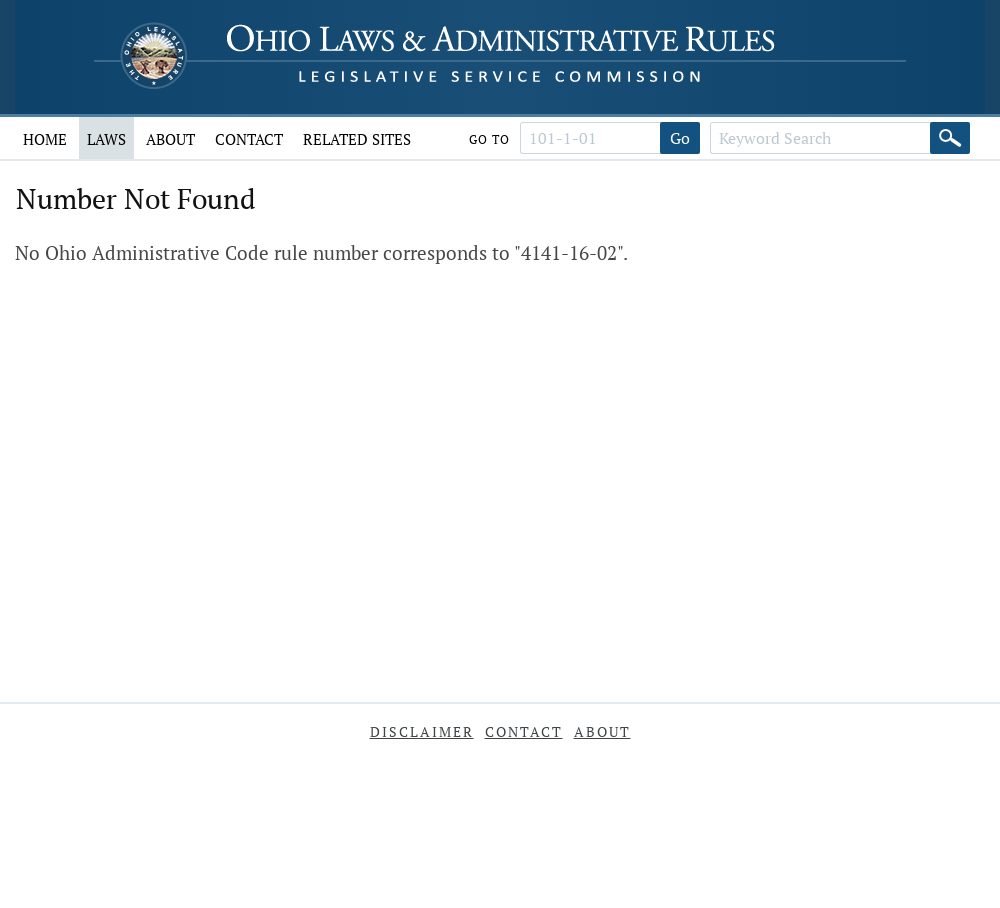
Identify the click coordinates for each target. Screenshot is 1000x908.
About (170, 139)
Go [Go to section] (680, 138)
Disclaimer (422, 731)
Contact (249, 139)
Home (45, 139)
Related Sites (357, 139)
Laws (106, 139)
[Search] (950, 138)
